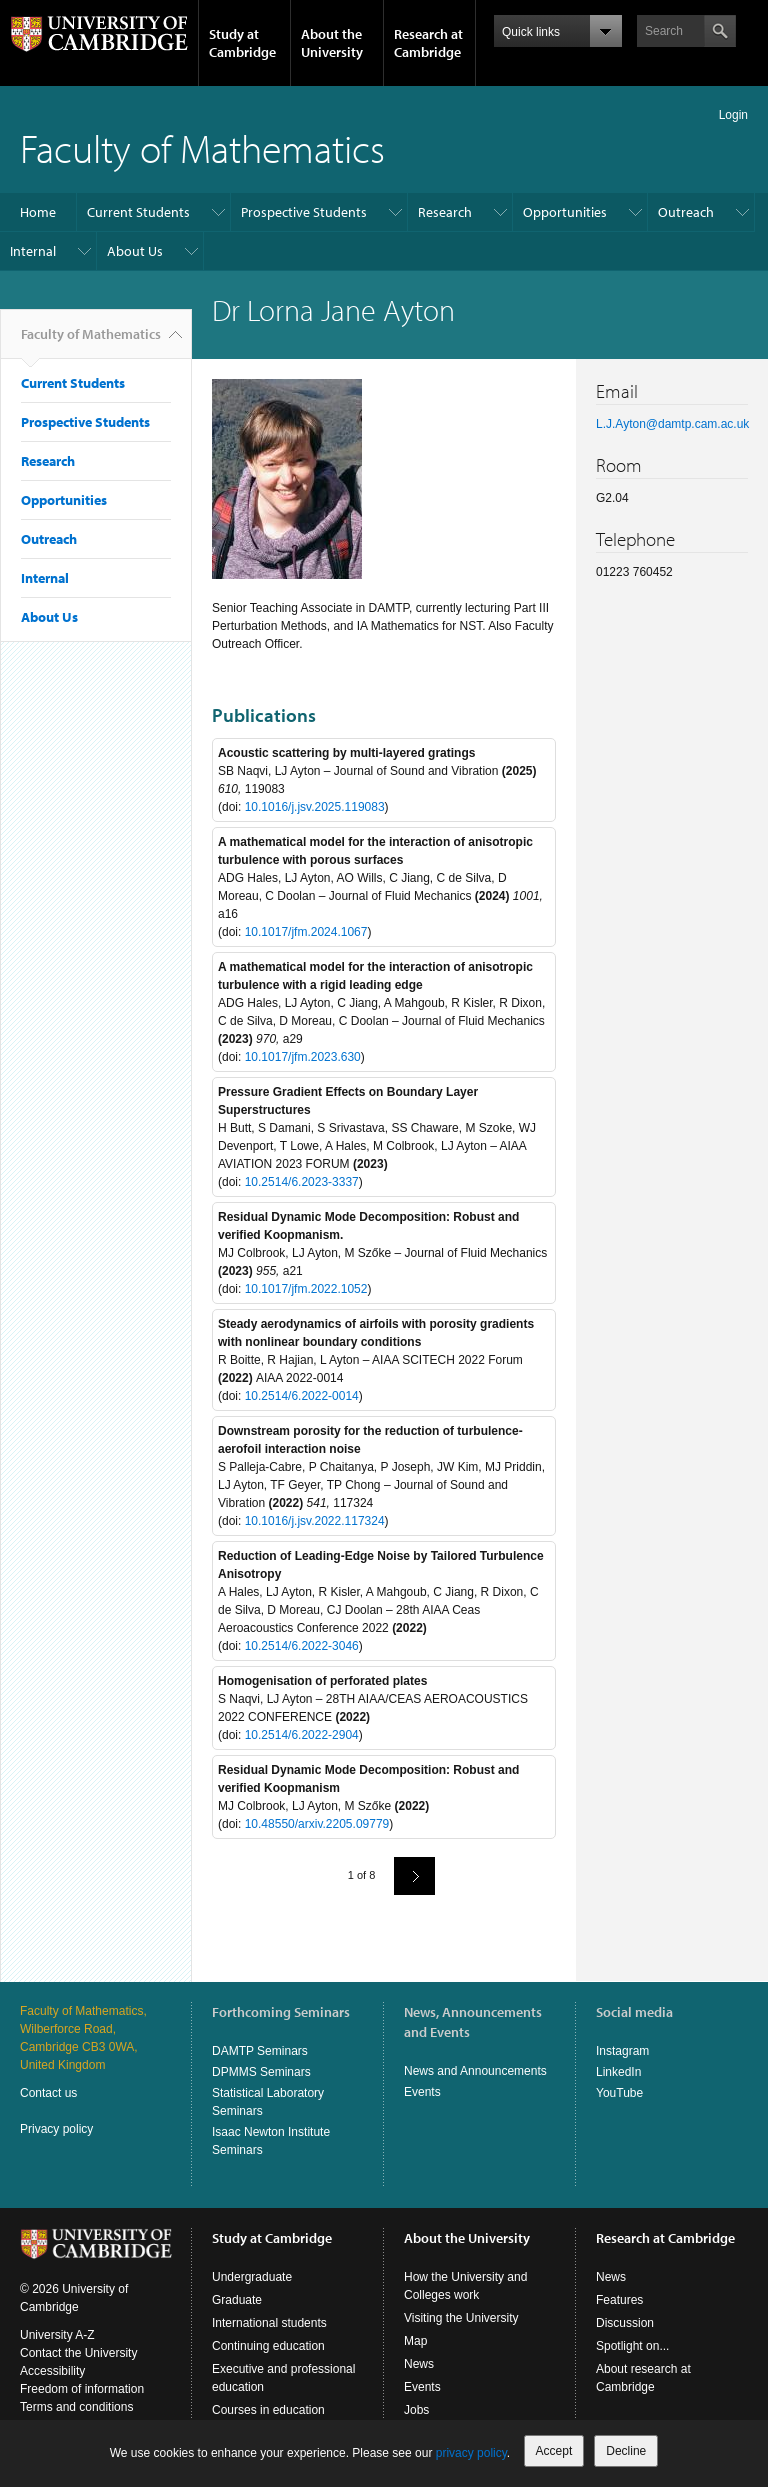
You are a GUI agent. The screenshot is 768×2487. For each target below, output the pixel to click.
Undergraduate (252, 2277)
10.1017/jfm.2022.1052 (306, 1289)
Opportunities (565, 212)
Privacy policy (56, 2129)
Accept (554, 2451)
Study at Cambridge (242, 43)
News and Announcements (475, 2071)
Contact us (48, 2093)
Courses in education (268, 2410)
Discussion (625, 2323)
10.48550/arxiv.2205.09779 (317, 1824)
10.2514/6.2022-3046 (302, 1646)
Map (415, 2341)
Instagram (622, 2051)
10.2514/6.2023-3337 (302, 1182)
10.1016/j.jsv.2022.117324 (315, 1521)
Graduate (237, 2300)
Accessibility (52, 2371)
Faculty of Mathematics (202, 147)
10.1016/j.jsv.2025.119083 (315, 807)
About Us (135, 251)
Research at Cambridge (428, 43)
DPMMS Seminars (261, 2072)
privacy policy (471, 2453)
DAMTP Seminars (260, 2051)
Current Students (138, 212)
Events (422, 2092)
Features (619, 2300)
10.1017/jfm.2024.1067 (306, 932)
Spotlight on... (632, 2346)
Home (38, 212)
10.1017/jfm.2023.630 (303, 1057)
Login (733, 115)
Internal (33, 251)
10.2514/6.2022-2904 (302, 1735)
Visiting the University (461, 2318)
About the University (332, 43)
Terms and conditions (76, 2407)
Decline (626, 2451)
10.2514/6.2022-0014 (302, 1396)
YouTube (619, 2093)
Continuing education (268, 2346)
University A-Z (57, 2335)
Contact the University (78, 2353)
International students (269, 2323)
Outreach (686, 212)
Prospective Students (304, 212)
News (419, 2364)
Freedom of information (82, 2389)
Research (445, 212)
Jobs (416, 2410)
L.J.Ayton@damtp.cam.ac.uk (672, 424)
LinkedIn (618, 2072)
